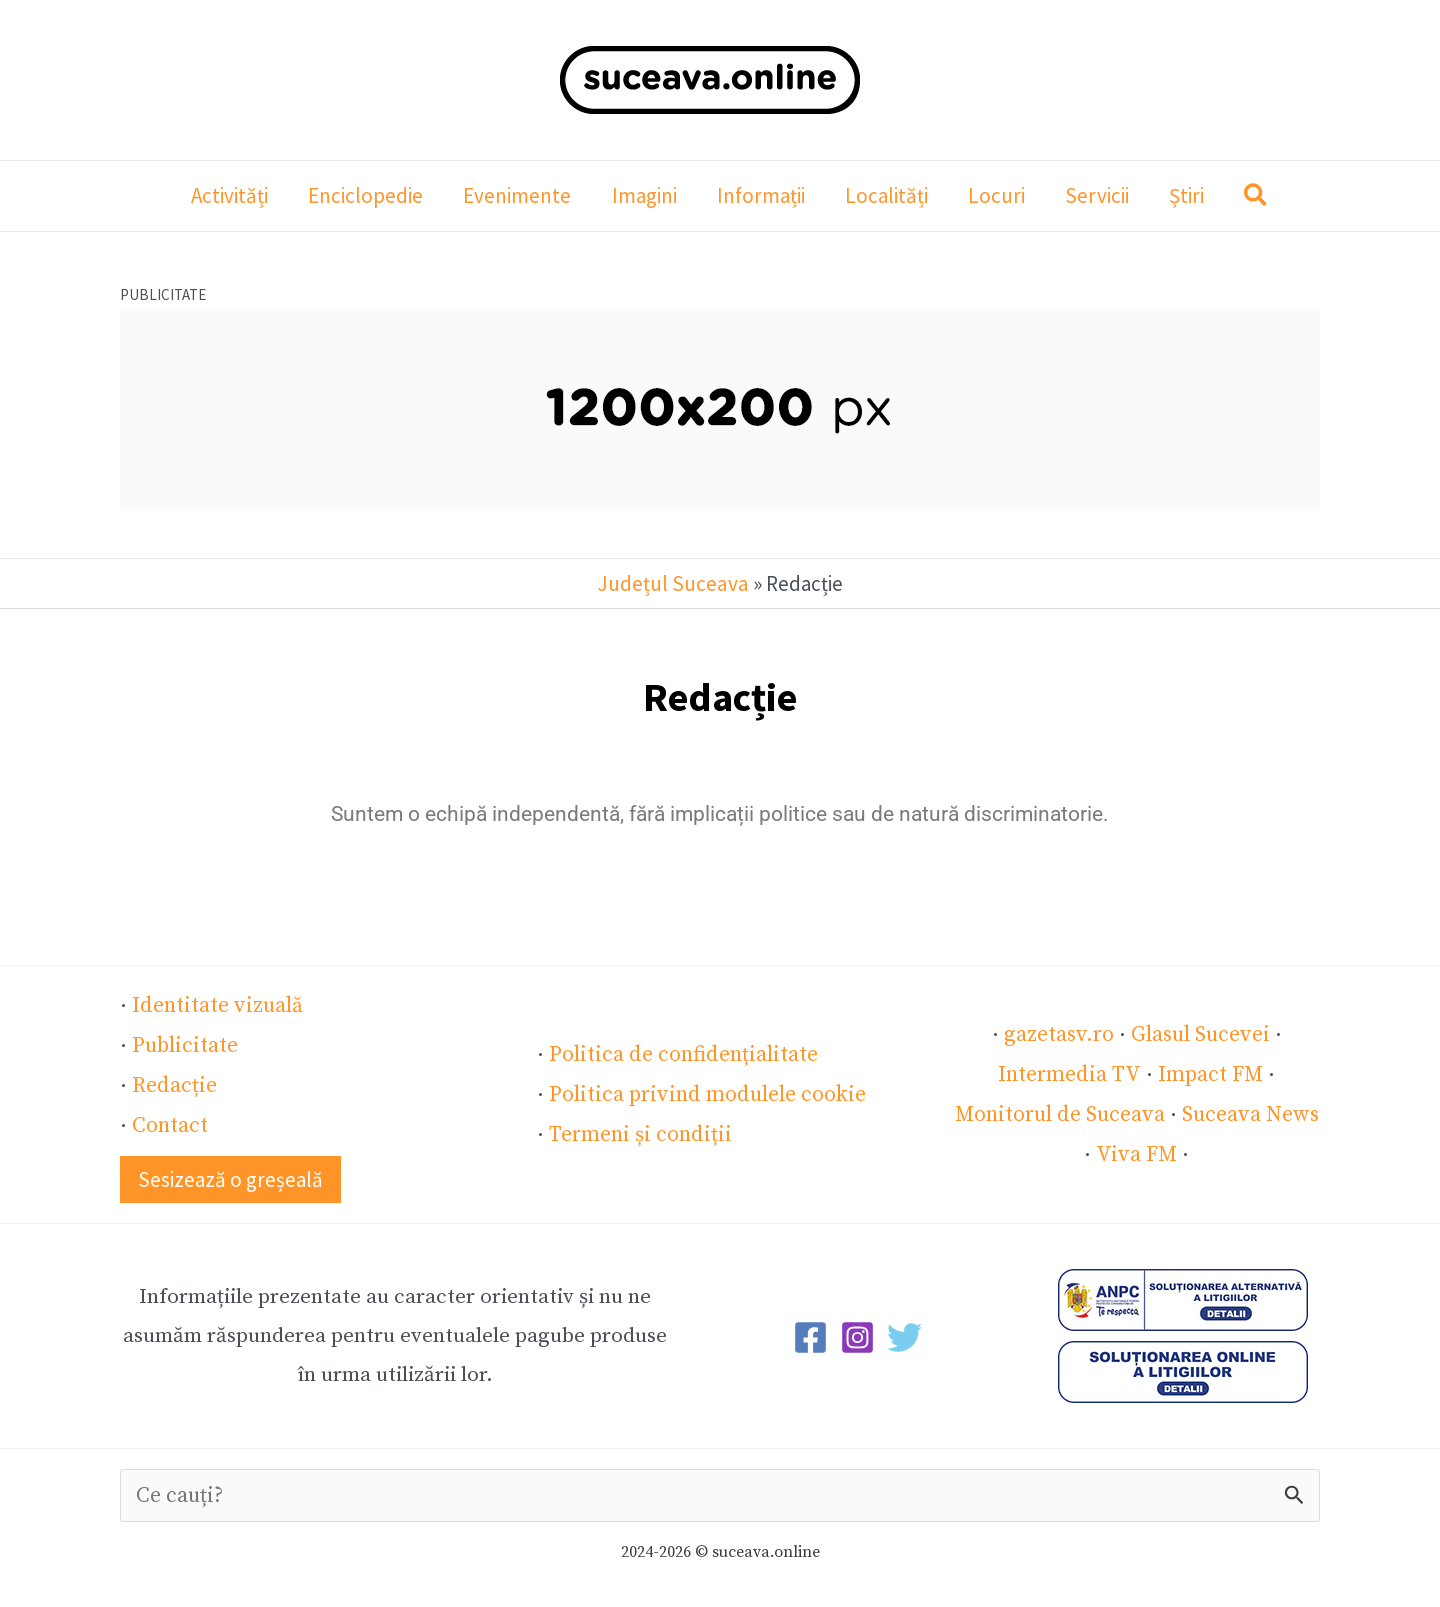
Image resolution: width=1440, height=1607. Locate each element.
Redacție (173, 1083)
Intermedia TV (1070, 1072)
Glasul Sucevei (1199, 1033)
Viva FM (1136, 1150)
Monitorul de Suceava (1060, 1111)
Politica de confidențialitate (680, 1053)
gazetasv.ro (1059, 1033)
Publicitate (184, 1044)
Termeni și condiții (637, 1131)
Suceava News (1248, 1111)
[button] (1265, 198)
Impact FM (1208, 1072)
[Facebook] (810, 1333)
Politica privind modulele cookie (702, 1092)
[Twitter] (904, 1333)
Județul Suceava (673, 583)
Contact (169, 1122)
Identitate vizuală (215, 1005)
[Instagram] (857, 1333)
